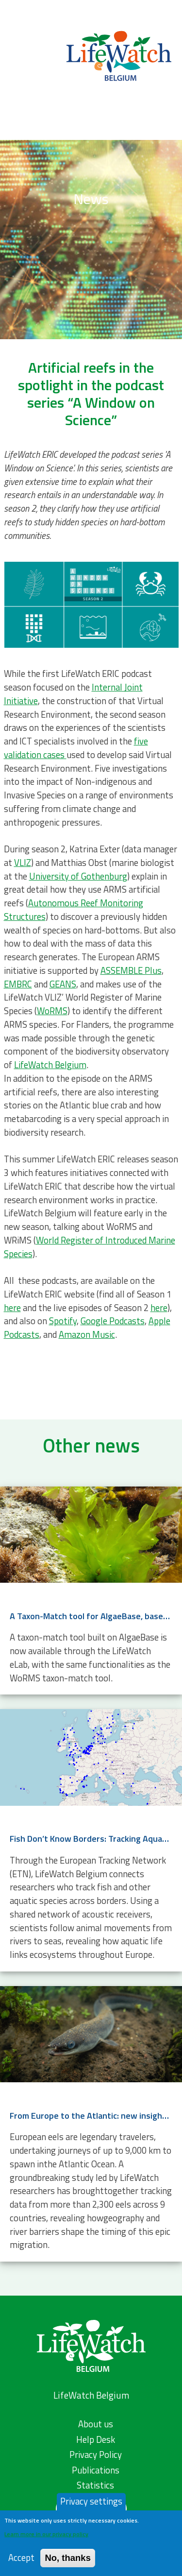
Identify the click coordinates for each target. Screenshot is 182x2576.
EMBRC (18, 984)
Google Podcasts (113, 1321)
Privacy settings (91, 2501)
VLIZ (22, 862)
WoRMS (52, 1011)
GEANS (63, 984)
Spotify (63, 1321)
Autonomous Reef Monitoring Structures (73, 909)
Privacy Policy (95, 2454)
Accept (21, 2557)
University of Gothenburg (78, 876)
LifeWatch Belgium (50, 1065)
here (12, 1307)
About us (95, 2424)
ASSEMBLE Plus (131, 970)
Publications (95, 2470)
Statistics (95, 2485)
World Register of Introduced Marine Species (89, 1247)
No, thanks (68, 2558)
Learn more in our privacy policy (46, 2534)
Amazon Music (87, 1334)
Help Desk (95, 2439)
